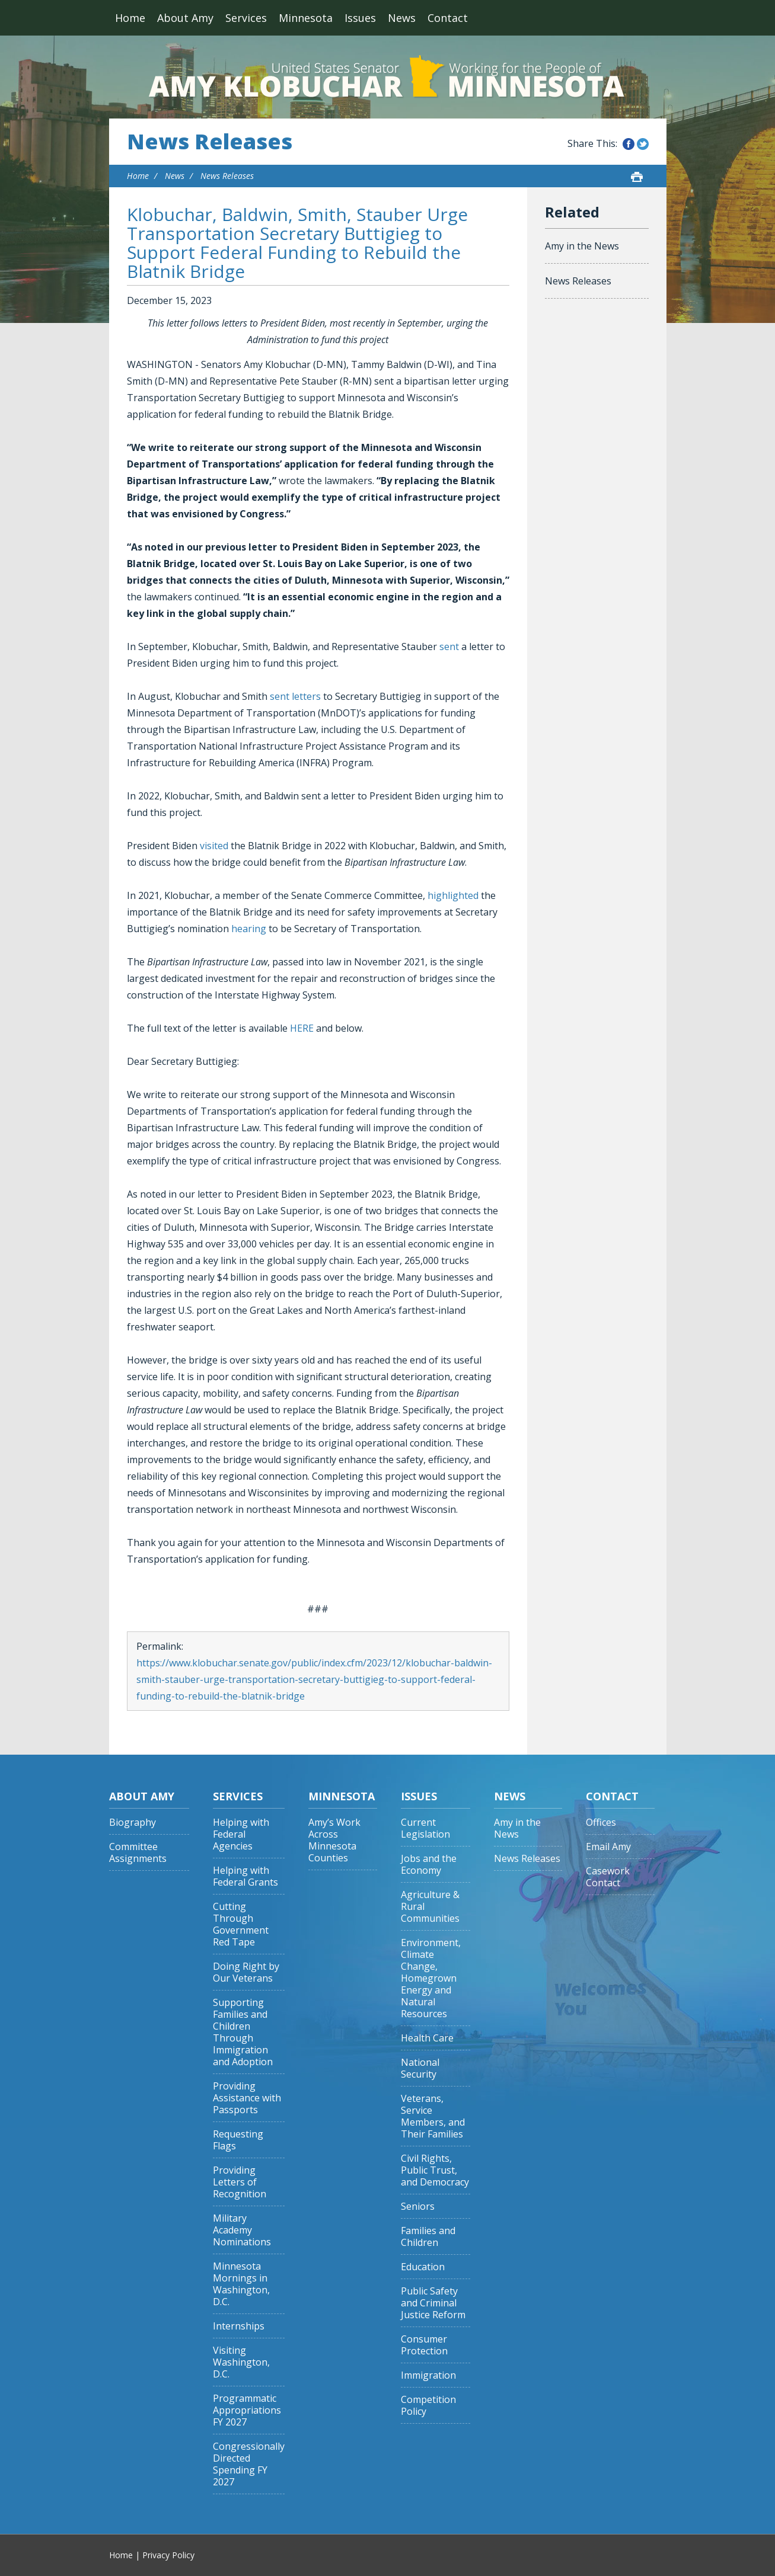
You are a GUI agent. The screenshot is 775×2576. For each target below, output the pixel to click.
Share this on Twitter (643, 144)
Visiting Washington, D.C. (241, 2362)
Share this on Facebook (628, 144)
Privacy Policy (168, 2555)
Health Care (427, 2038)
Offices (601, 1822)
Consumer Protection (424, 2345)
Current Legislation (425, 1828)
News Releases (209, 141)
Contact (448, 18)
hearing (248, 928)
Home (130, 18)
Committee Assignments (138, 1853)
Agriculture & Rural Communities (430, 1907)
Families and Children (428, 2237)
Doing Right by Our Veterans (246, 1972)
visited (214, 845)
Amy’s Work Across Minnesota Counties (334, 1840)
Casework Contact (608, 1877)
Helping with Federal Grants (245, 1876)
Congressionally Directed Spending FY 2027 (249, 2464)
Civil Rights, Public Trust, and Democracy (435, 2170)
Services (246, 18)
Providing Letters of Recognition (239, 2182)
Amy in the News (582, 245)
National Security (420, 2068)
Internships (238, 2326)
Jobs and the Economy (429, 1864)
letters (306, 696)
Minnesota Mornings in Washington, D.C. (241, 2284)
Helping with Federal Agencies (241, 1834)
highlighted (453, 895)
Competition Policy (428, 2405)
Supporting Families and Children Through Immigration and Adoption (243, 2032)
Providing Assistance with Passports (247, 2098)
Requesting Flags (238, 2140)
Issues (360, 18)
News (402, 18)
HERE (302, 1028)
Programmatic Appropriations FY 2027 (247, 2410)
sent (449, 646)
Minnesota (306, 18)
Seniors (418, 2206)
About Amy (185, 18)
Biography (132, 1822)
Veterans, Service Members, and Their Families (433, 2116)
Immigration (428, 2375)
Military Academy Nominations (242, 2230)
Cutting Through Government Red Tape (241, 1924)
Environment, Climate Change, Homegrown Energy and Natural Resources (431, 1978)
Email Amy (608, 1847)
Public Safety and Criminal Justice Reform (433, 2303)
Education (423, 2267)
